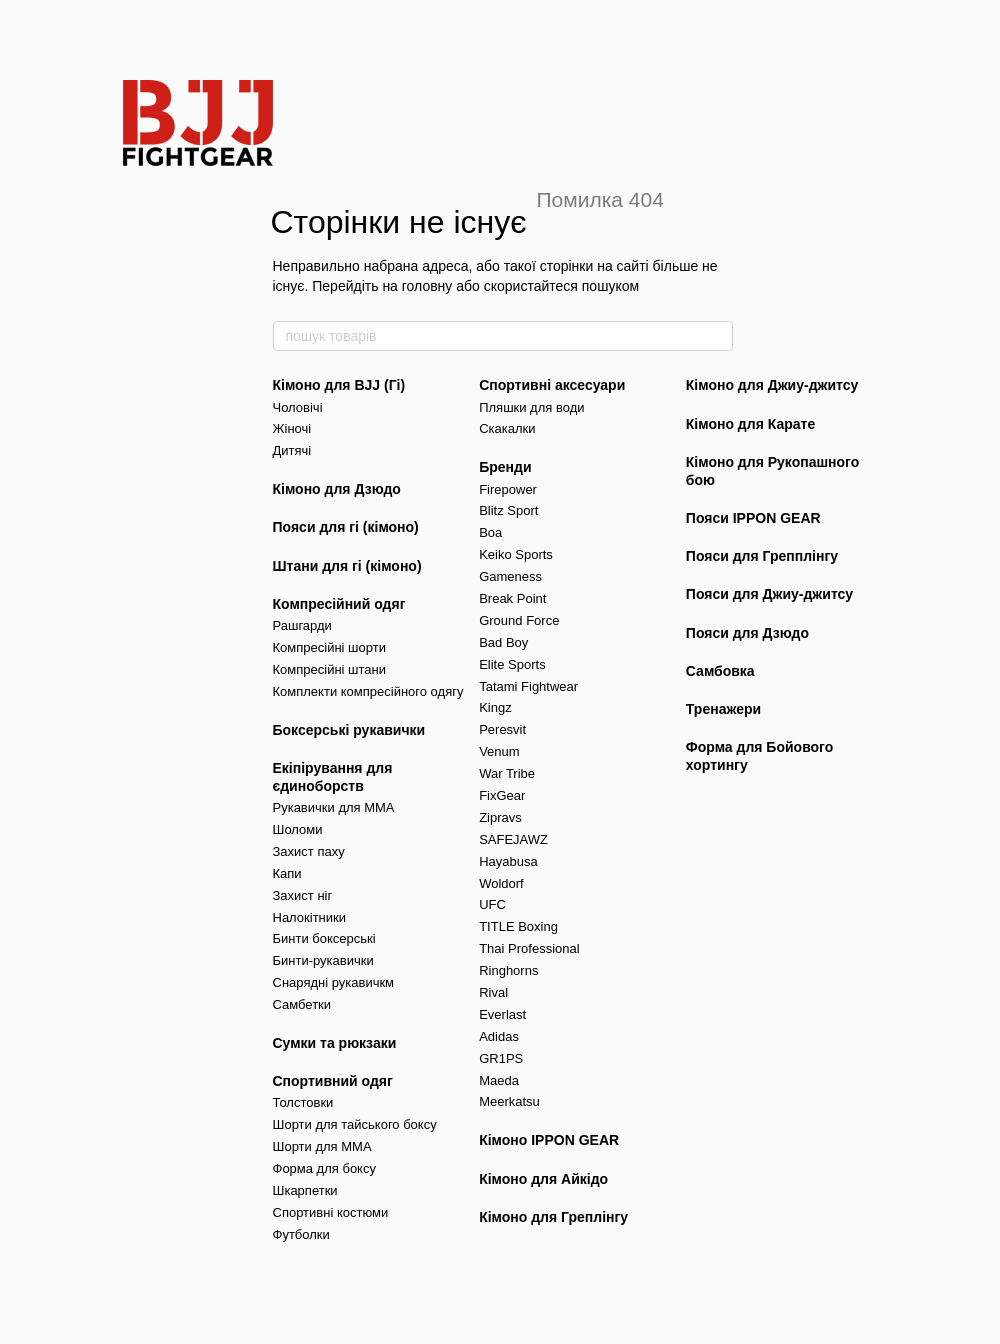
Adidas (499, 1036)
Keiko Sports (516, 554)
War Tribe (507, 773)
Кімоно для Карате (750, 424)
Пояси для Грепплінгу (762, 556)
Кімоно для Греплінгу (553, 1217)
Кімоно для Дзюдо (337, 489)
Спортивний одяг (333, 1081)
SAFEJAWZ (513, 839)
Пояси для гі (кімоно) (346, 527)
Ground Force (519, 620)
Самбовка (720, 671)
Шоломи (298, 829)
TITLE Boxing (518, 926)
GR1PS (501, 1058)
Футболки (301, 1234)
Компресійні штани (329, 669)
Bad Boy (503, 642)
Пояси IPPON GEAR (753, 518)
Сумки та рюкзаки (335, 1043)
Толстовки (303, 1102)
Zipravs (500, 817)
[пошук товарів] (717, 336)
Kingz (495, 707)
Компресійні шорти (329, 647)
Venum (499, 751)
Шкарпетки (305, 1190)
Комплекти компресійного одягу (368, 691)
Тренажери (723, 709)
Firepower (508, 489)
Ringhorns (508, 970)
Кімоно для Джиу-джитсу (772, 385)
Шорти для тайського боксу (355, 1124)
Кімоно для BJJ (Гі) (339, 385)
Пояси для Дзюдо (747, 633)
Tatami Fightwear (528, 686)
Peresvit (502, 729)
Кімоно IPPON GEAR (549, 1140)
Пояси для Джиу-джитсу (769, 594)
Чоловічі (298, 407)
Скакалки (507, 428)
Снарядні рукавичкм (334, 982)
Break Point (512, 598)
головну (427, 286)
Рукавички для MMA (334, 807)
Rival (493, 992)
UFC (492, 904)
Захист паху (309, 851)
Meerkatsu (509, 1101)
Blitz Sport (508, 510)
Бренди (505, 467)
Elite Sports (512, 664)
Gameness (510, 576)
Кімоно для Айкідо (543, 1179)
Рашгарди (302, 625)
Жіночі (292, 428)
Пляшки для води (531, 407)
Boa (490, 532)
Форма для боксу (324, 1168)
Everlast (502, 1014)
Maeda (499, 1080)
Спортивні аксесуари (552, 385)
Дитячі (292, 450)
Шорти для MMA (322, 1146)
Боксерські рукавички (349, 730)
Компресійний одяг (339, 604)
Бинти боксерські (324, 938)
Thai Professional (529, 948)
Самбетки (302, 1004)
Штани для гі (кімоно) (347, 566)
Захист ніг (303, 895)
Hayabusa (508, 861)
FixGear (502, 795)
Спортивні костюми (331, 1212)
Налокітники (310, 917)
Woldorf (501, 883)
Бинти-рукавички (323, 960)
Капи (287, 873)
